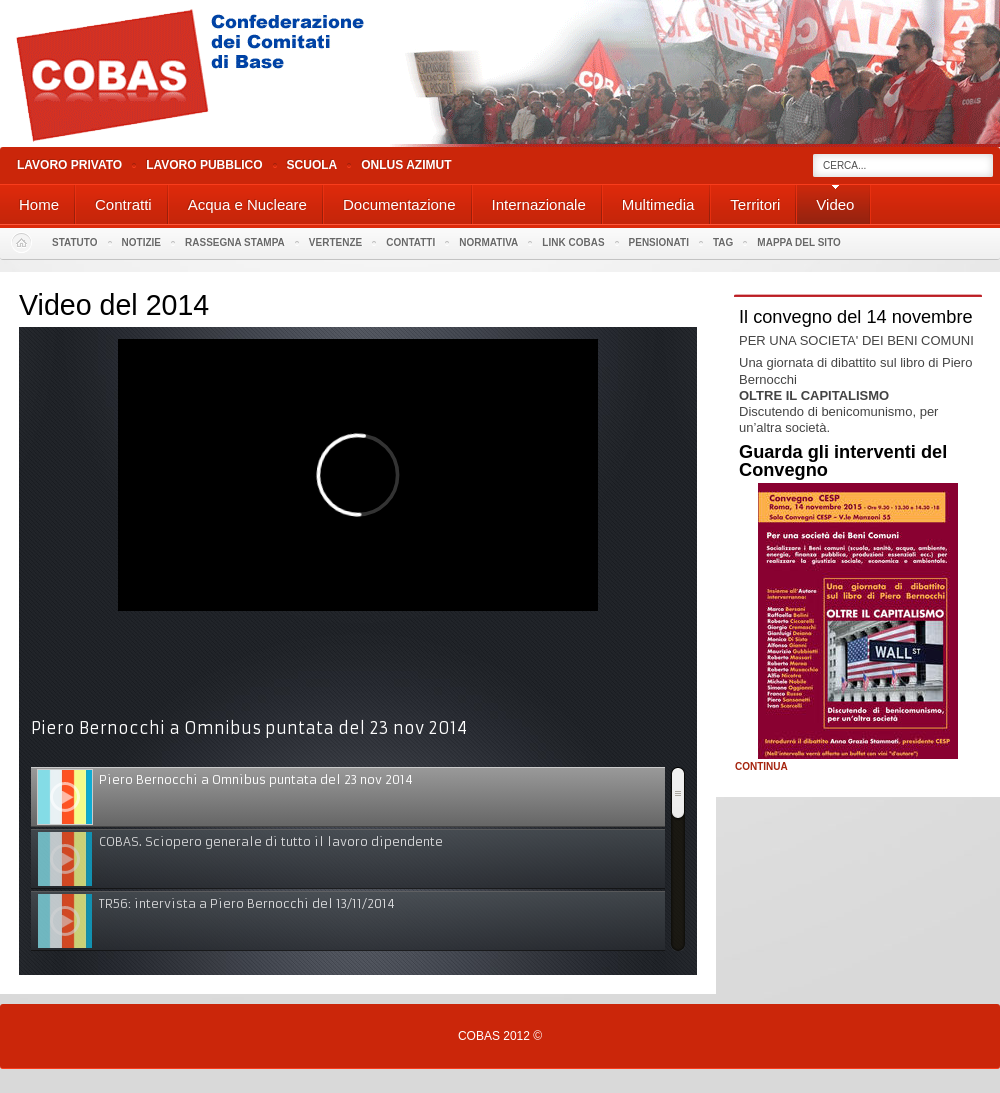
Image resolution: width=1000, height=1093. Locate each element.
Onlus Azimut (406, 165)
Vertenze (335, 242)
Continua (761, 767)
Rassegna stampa (235, 242)
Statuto (75, 242)
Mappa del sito (799, 242)
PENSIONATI (659, 242)
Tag (723, 242)
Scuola (312, 165)
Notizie (141, 242)
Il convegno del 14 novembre (856, 317)
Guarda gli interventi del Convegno (843, 461)
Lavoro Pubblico (204, 165)
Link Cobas (573, 242)
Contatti (410, 242)
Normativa (488, 242)
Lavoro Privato (69, 165)
